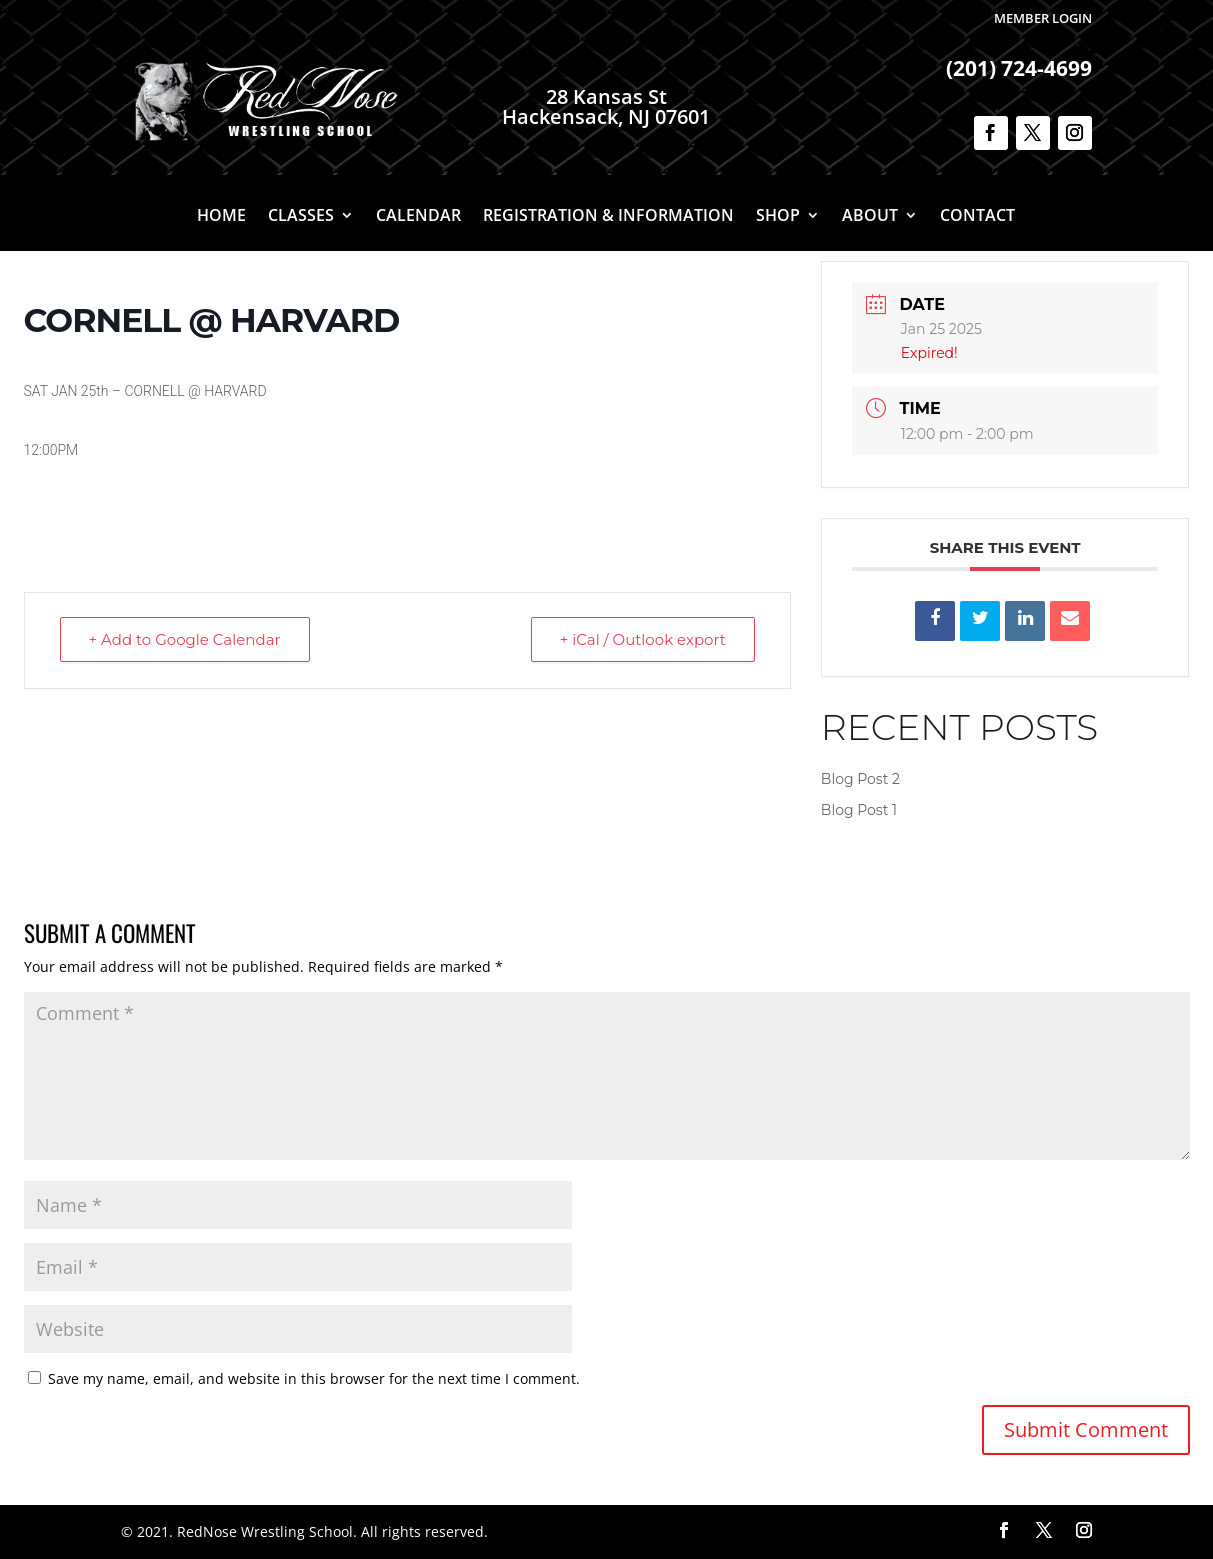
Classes (301, 217)
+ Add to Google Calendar (185, 639)
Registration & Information (608, 217)
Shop (778, 217)
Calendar (418, 217)
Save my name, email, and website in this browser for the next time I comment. (314, 1378)
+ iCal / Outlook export (643, 639)
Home (221, 217)
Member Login (1043, 18)
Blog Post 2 (860, 779)
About (870, 217)
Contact (977, 217)
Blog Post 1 (859, 810)
